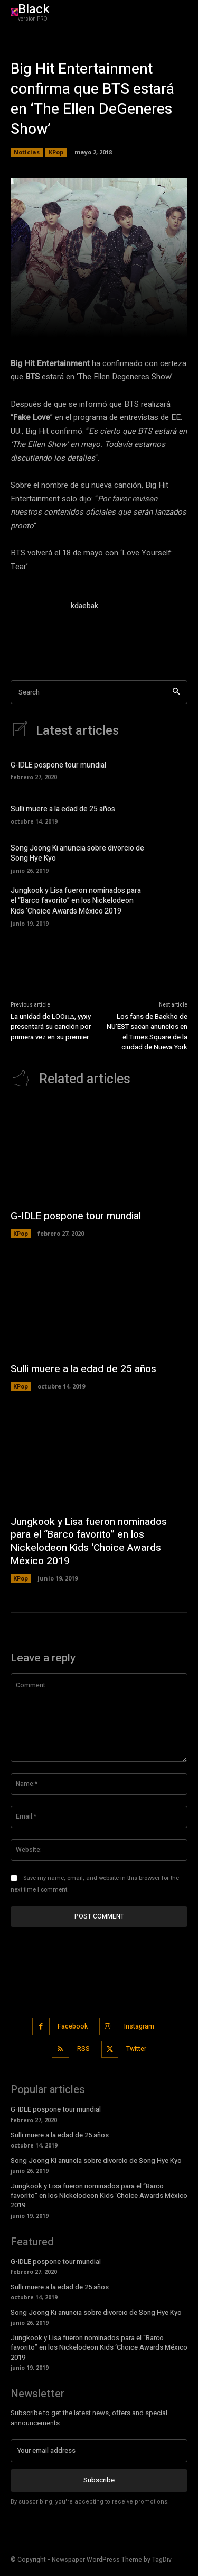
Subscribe (99, 2480)
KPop (56, 152)
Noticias (27, 152)
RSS (83, 2048)
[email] (99, 2450)
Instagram (139, 2026)
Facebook (73, 2026)
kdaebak (84, 605)
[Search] (176, 692)
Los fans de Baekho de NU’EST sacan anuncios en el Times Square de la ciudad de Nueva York (147, 1032)
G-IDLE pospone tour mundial (58, 765)
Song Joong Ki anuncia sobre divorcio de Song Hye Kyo (77, 853)
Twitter (136, 2048)
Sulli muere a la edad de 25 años (63, 809)
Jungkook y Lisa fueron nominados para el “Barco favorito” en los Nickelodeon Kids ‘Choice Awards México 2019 (76, 901)
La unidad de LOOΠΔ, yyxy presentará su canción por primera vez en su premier (51, 1026)
